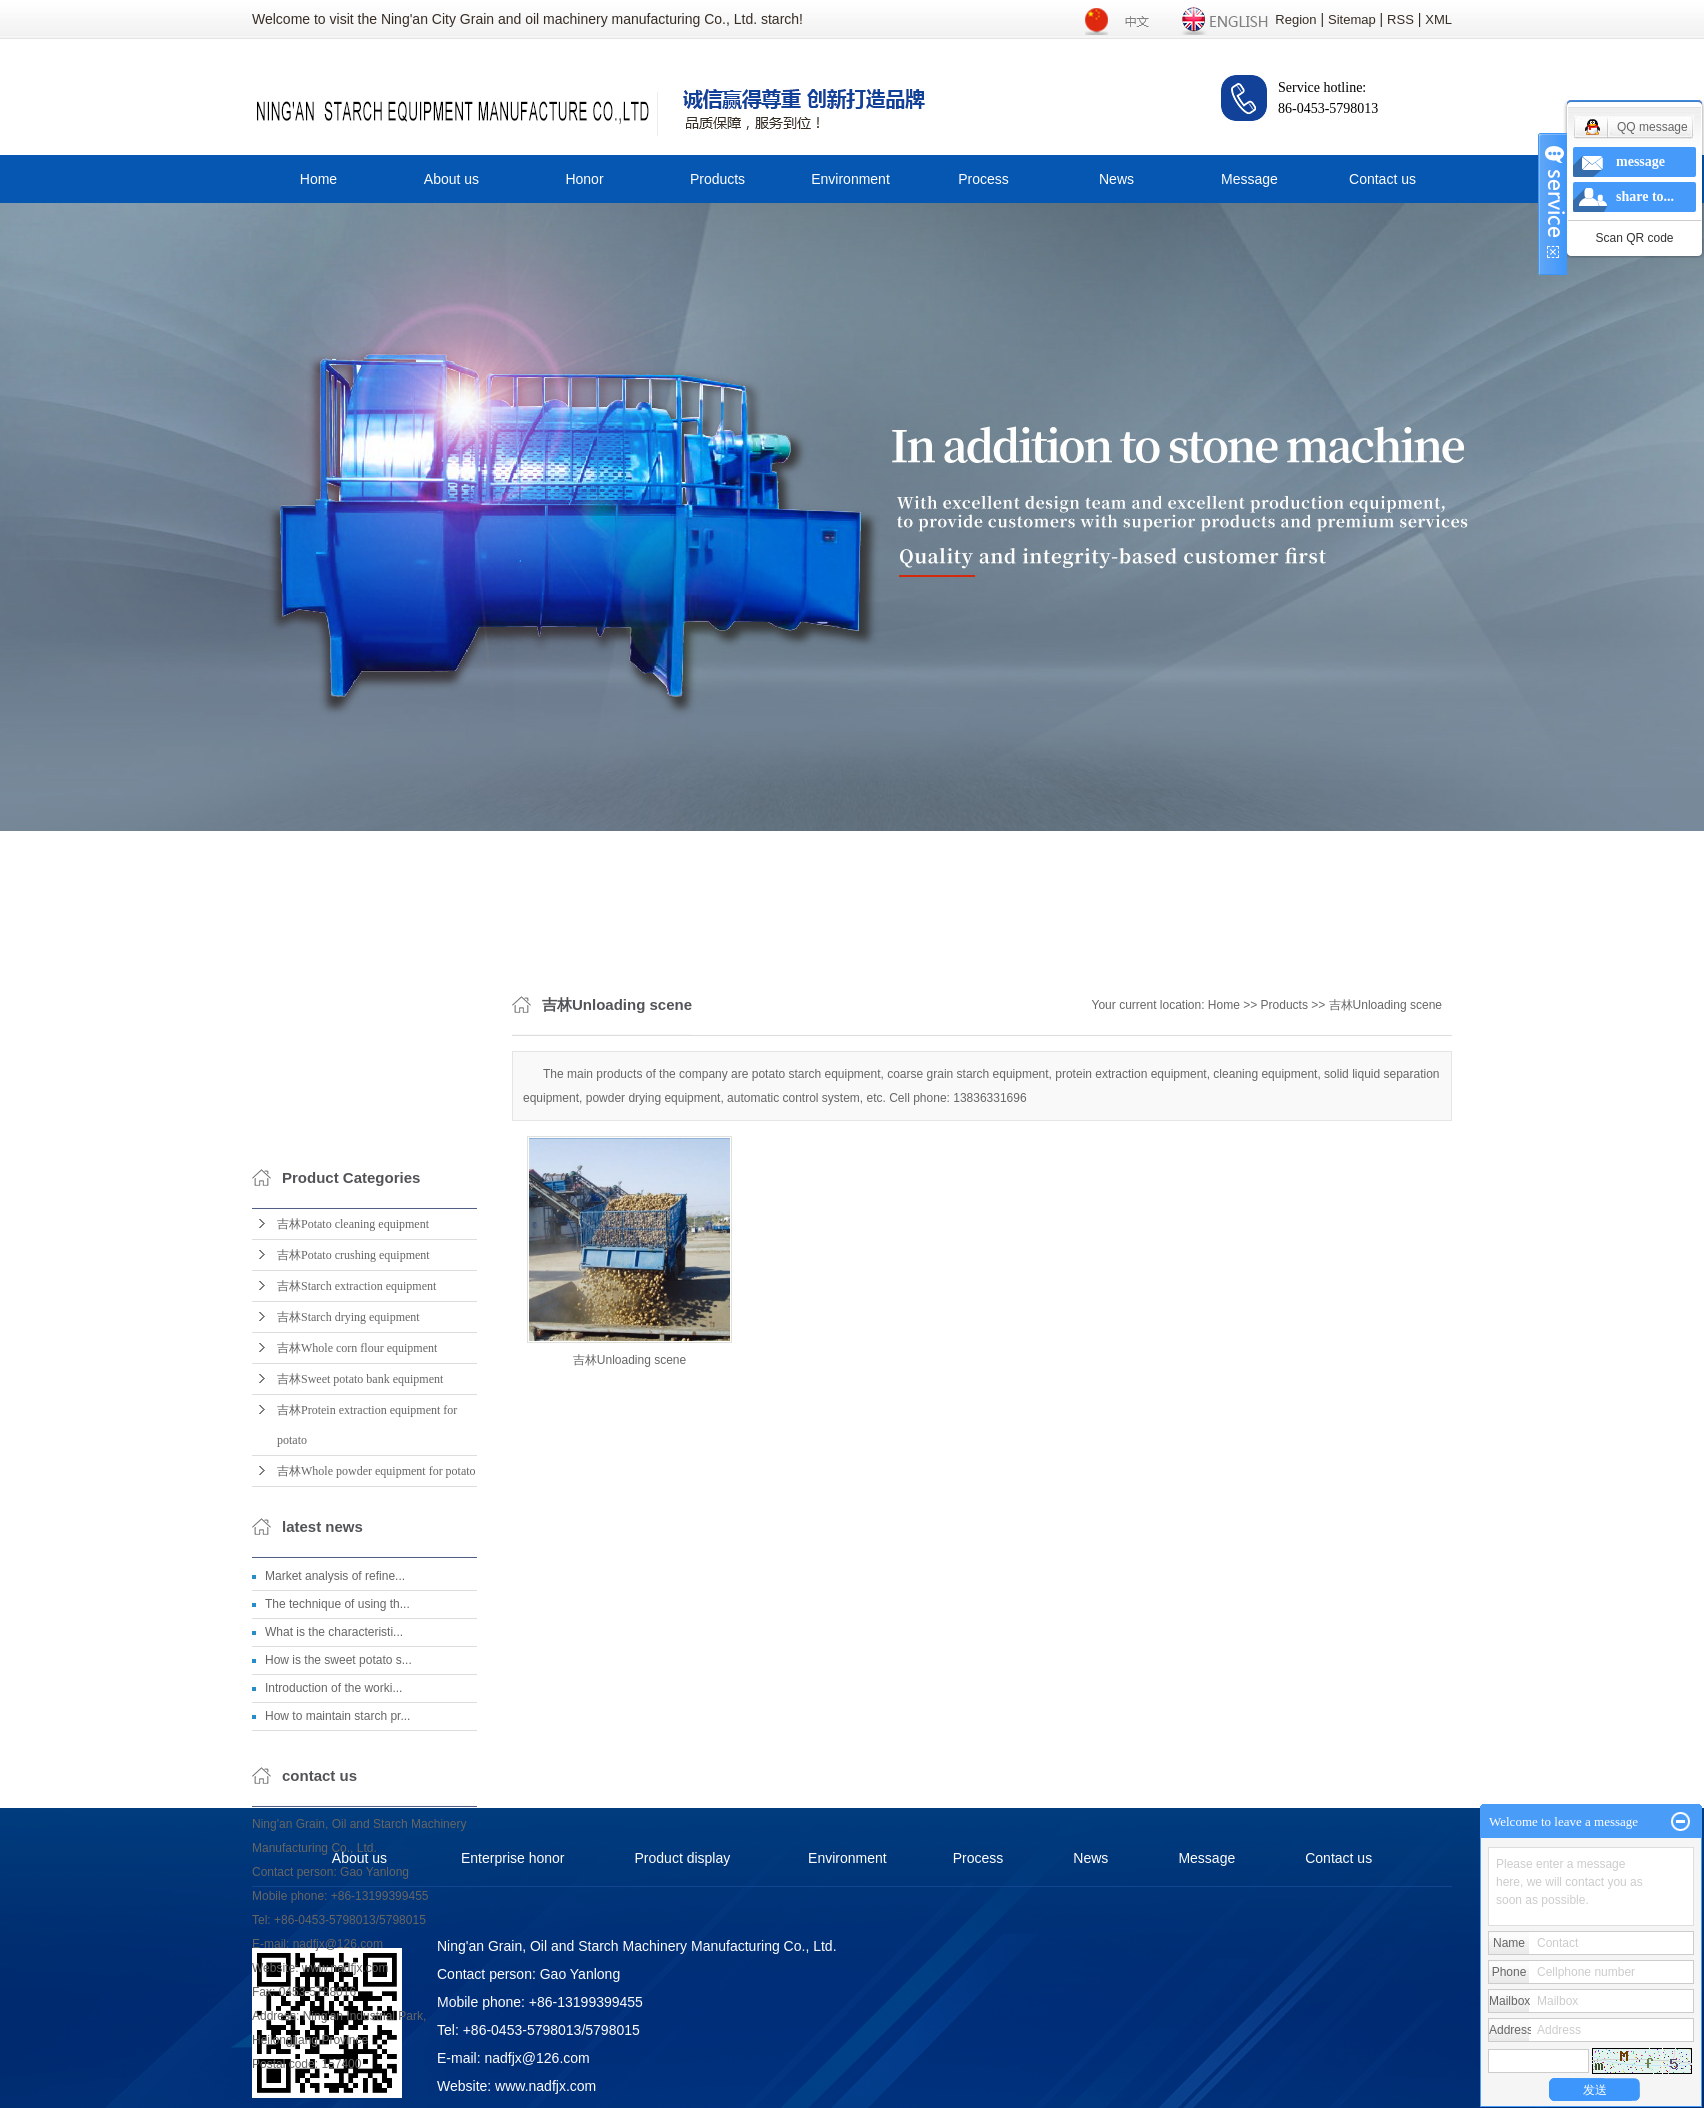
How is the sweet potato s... (338, 2034)
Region (1295, 19)
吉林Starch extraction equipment (356, 1660)
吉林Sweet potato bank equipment (360, 1753)
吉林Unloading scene (1385, 1168)
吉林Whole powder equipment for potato (376, 1845)
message (1640, 161)
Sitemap (1352, 19)
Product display (683, 1858)
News (1116, 179)
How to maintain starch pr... (337, 2090)
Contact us (1382, 179)
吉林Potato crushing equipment (353, 1629)
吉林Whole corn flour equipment (357, 1722)
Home (318, 179)
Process (983, 179)
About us (451, 179)
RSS (1400, 19)
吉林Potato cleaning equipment (353, 1598)
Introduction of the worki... (333, 2062)
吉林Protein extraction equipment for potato (367, 1799)
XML (1438, 19)
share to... (1645, 196)
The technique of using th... (337, 1978)
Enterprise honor (513, 1858)
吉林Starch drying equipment (348, 1691)
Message (1249, 179)
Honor (584, 179)
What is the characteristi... (334, 2006)
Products (717, 179)
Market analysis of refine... (335, 1950)
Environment (850, 179)
